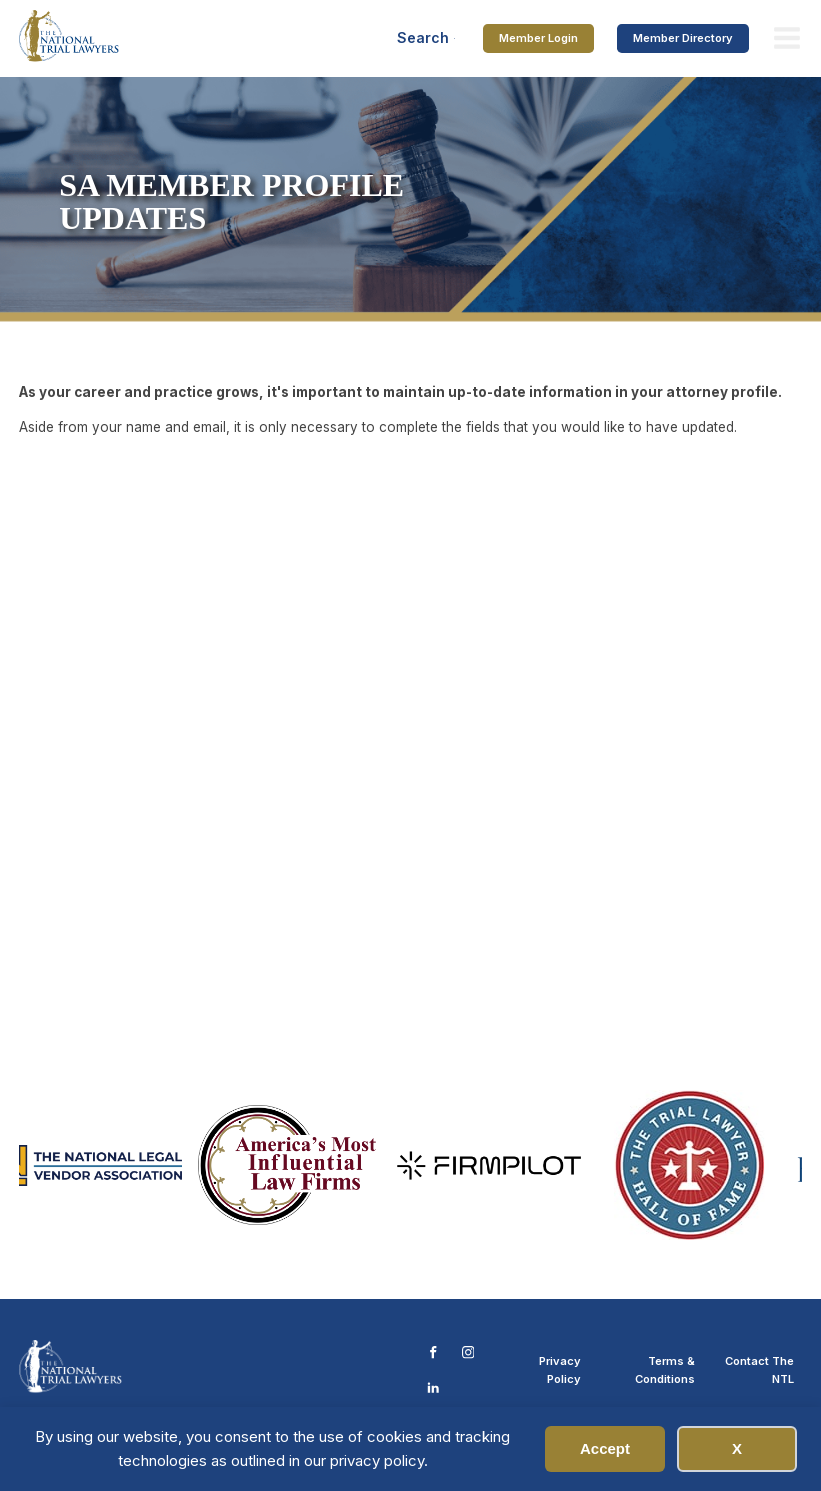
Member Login (538, 38)
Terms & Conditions (665, 1370)
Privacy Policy (560, 1370)
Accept (605, 1448)
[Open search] (426, 38)
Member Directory (683, 38)
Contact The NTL (759, 1370)
